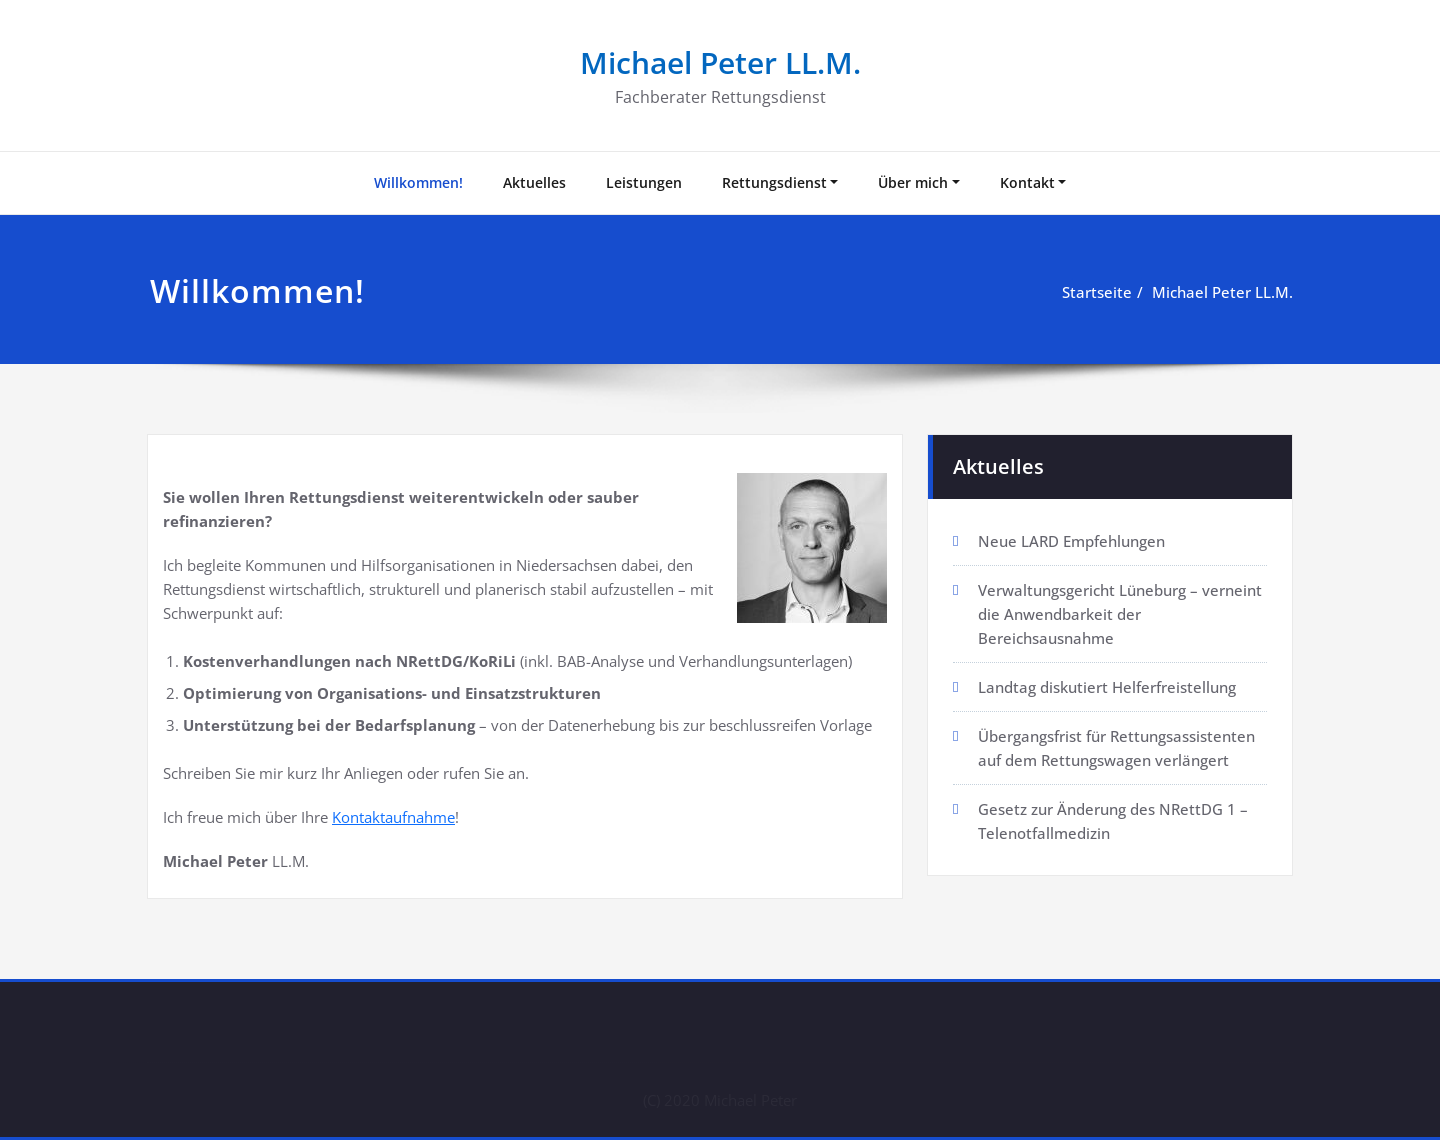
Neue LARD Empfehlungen (1071, 541)
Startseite (1097, 292)
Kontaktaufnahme (393, 817)
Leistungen (644, 182)
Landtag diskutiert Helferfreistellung (1107, 687)
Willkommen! (418, 182)
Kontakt (1027, 182)
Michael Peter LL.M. (720, 62)
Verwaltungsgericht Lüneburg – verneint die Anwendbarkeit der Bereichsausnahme (1120, 614)
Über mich (913, 182)
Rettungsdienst (774, 182)
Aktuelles (534, 182)
